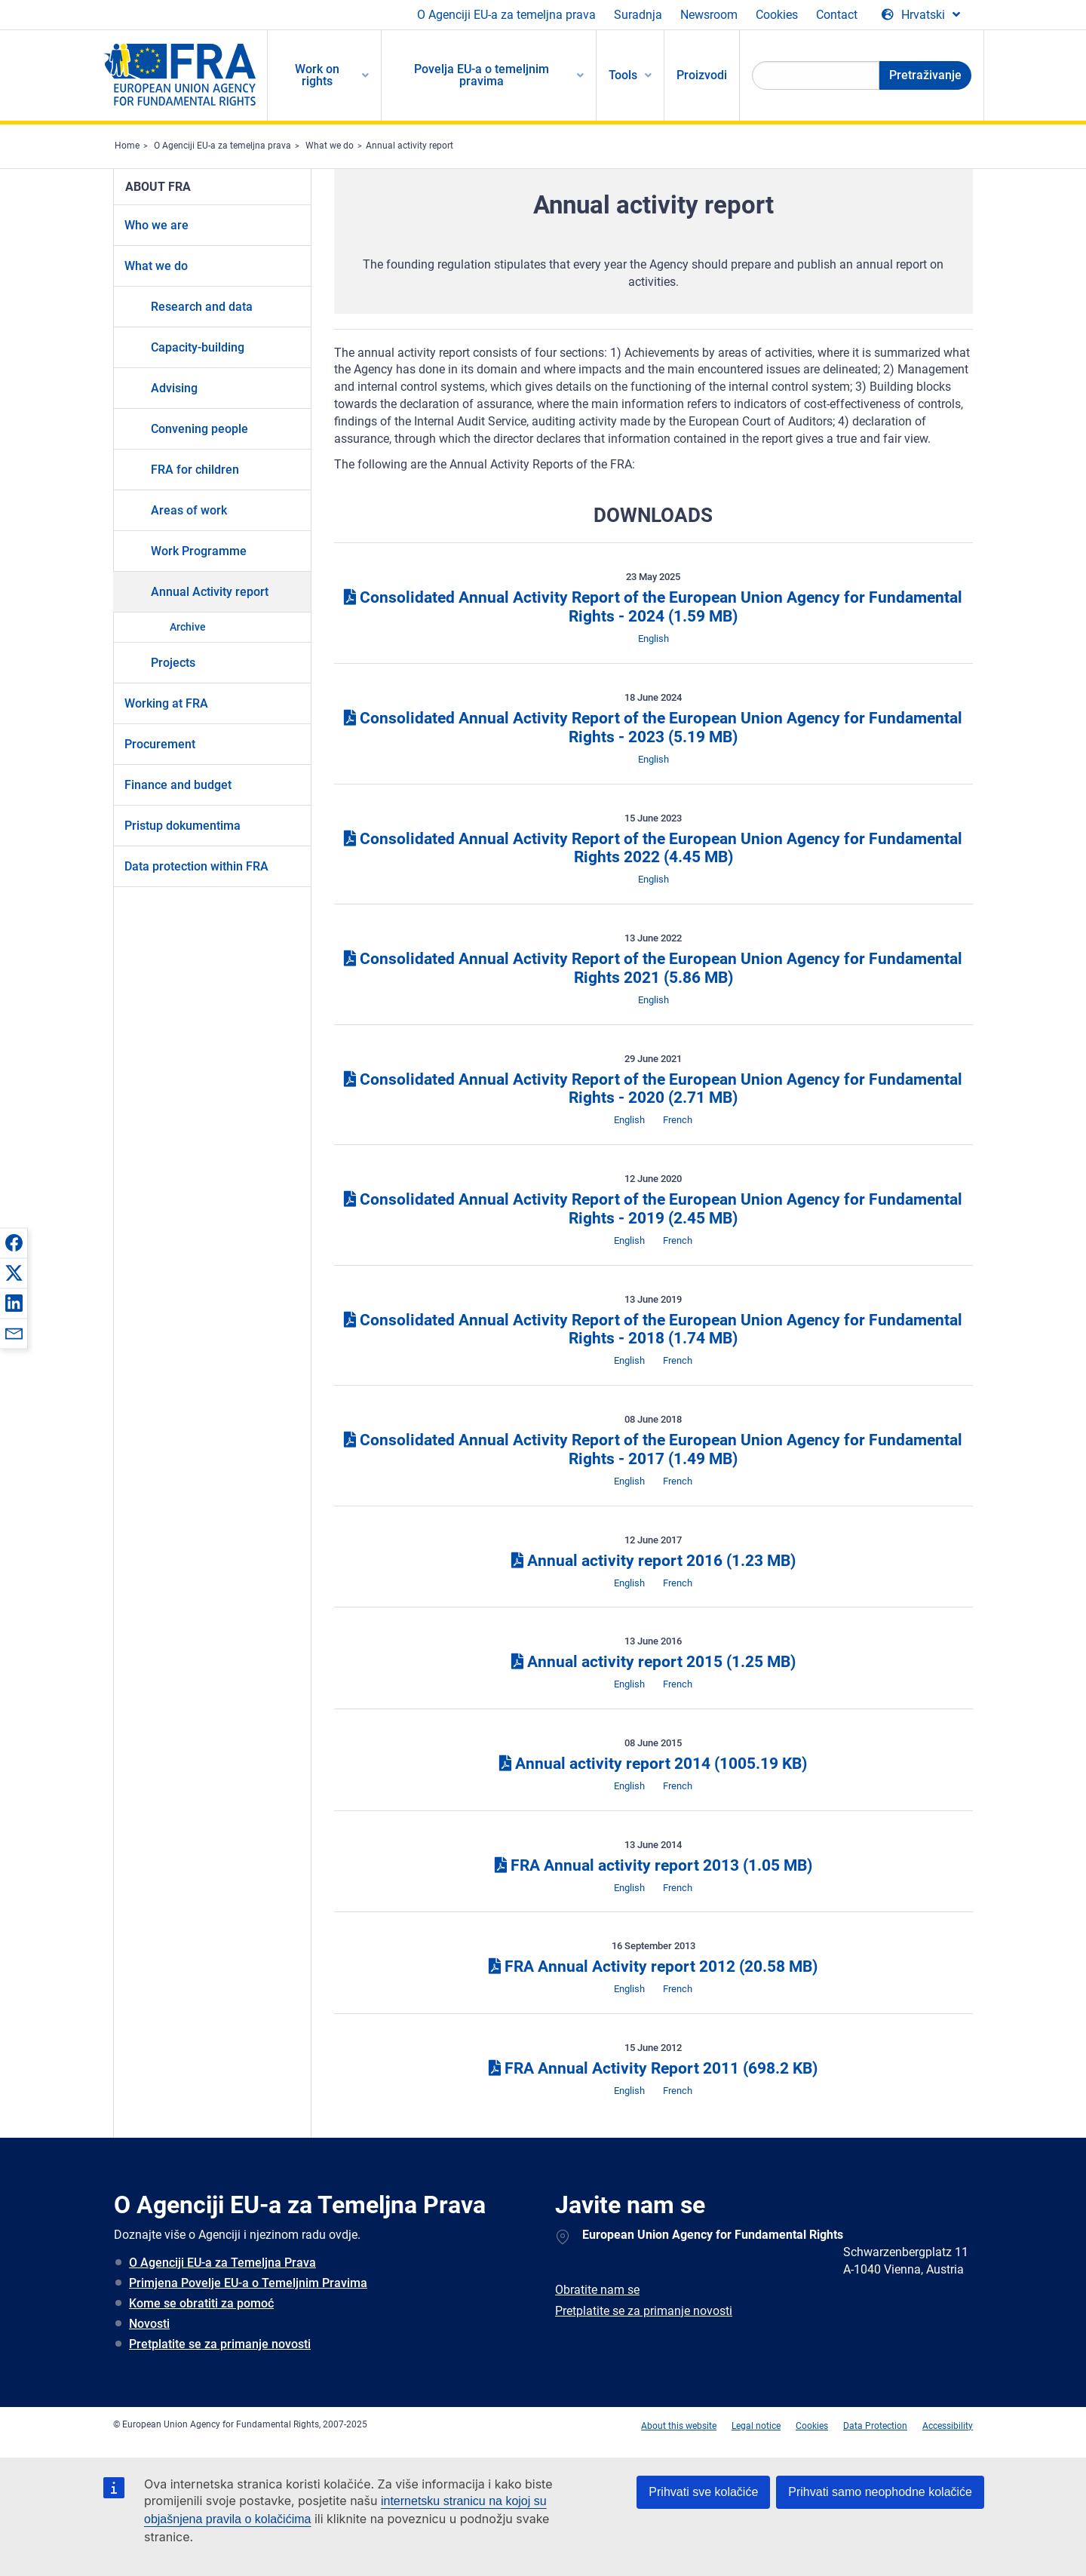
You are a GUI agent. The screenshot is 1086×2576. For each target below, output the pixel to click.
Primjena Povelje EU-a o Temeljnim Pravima (248, 2283)
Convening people (199, 429)
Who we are (156, 225)
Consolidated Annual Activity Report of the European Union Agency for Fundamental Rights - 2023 (653, 727)
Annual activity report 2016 (653, 1561)
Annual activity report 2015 (653, 1662)
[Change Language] (921, 15)
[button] (13, 1242)
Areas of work (189, 510)
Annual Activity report (209, 592)
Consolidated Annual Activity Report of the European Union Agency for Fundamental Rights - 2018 (653, 1329)
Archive (188, 627)
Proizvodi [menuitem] (701, 75)
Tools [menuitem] (623, 75)
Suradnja (638, 15)
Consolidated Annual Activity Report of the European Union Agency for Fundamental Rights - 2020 (653, 1088)
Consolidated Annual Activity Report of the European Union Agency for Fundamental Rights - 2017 (653, 1449)
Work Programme (199, 551)
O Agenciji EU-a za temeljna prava (506, 15)
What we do (329, 145)
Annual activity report (409, 145)
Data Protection (875, 2426)
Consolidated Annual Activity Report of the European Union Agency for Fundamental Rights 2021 (653, 968)
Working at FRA (166, 703)
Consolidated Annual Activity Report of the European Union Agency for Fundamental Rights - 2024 (653, 606)
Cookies (777, 15)
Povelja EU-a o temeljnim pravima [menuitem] (481, 75)
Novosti (149, 2324)
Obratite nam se (597, 2290)
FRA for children (195, 469)
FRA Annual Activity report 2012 (653, 1966)
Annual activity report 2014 (653, 1764)
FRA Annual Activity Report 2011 (653, 2068)
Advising (174, 388)
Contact (836, 15)
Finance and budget (178, 785)
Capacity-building (197, 347)
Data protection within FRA (196, 866)
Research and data (202, 306)
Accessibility (947, 2426)
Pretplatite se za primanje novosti (220, 2344)
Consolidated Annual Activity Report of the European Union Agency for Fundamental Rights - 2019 (653, 1208)
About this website (678, 2426)
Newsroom (709, 15)
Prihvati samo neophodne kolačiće (880, 2491)
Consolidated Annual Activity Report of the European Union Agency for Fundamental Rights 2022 (653, 848)
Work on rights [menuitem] (317, 75)
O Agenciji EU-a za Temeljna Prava (222, 2262)
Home (127, 145)
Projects (173, 663)
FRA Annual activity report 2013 (653, 1865)
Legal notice (756, 2426)
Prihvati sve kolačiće (703, 2491)
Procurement (159, 744)
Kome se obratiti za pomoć (201, 2303)
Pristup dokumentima (182, 825)
